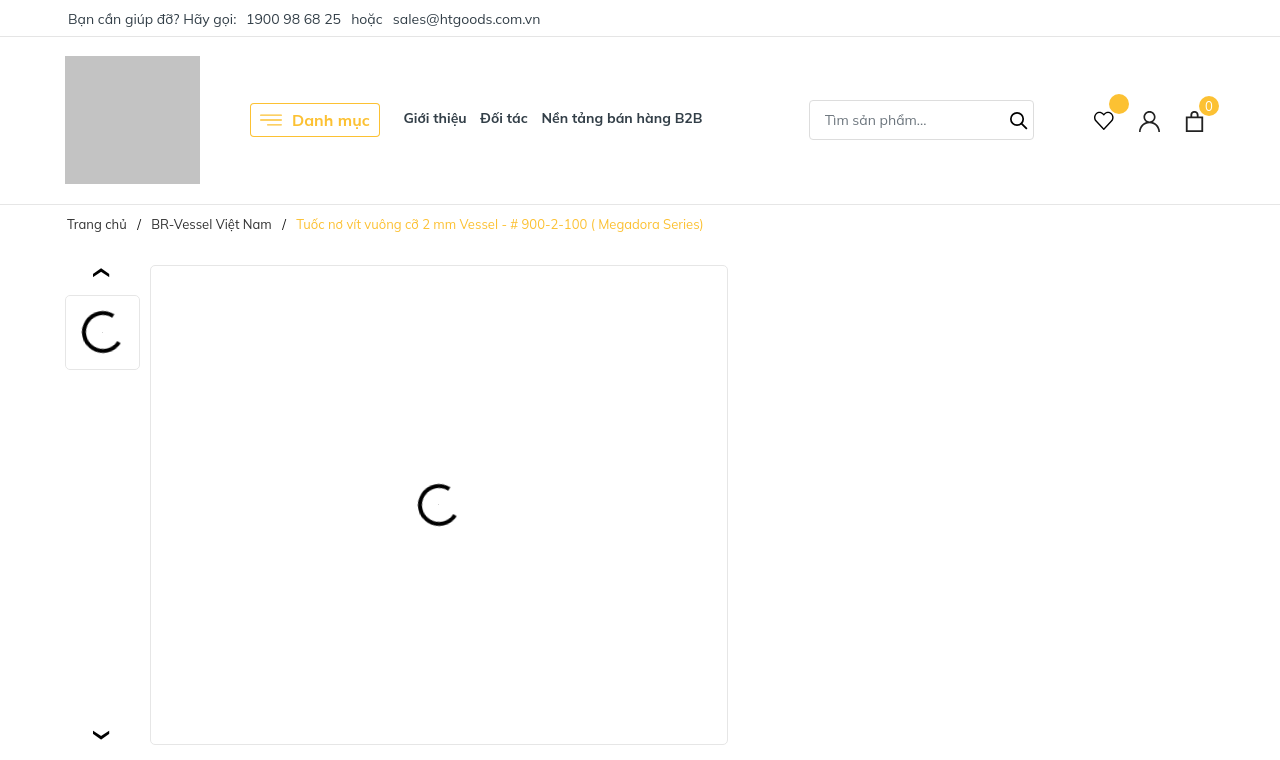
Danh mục (315, 120)
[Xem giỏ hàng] (1194, 120)
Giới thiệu (434, 118)
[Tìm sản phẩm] (921, 120)
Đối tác (504, 118)
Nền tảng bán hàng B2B (621, 118)
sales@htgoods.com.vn (467, 19)
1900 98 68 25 (293, 19)
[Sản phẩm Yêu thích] (1104, 120)
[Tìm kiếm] (1019, 118)
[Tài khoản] (1149, 120)
